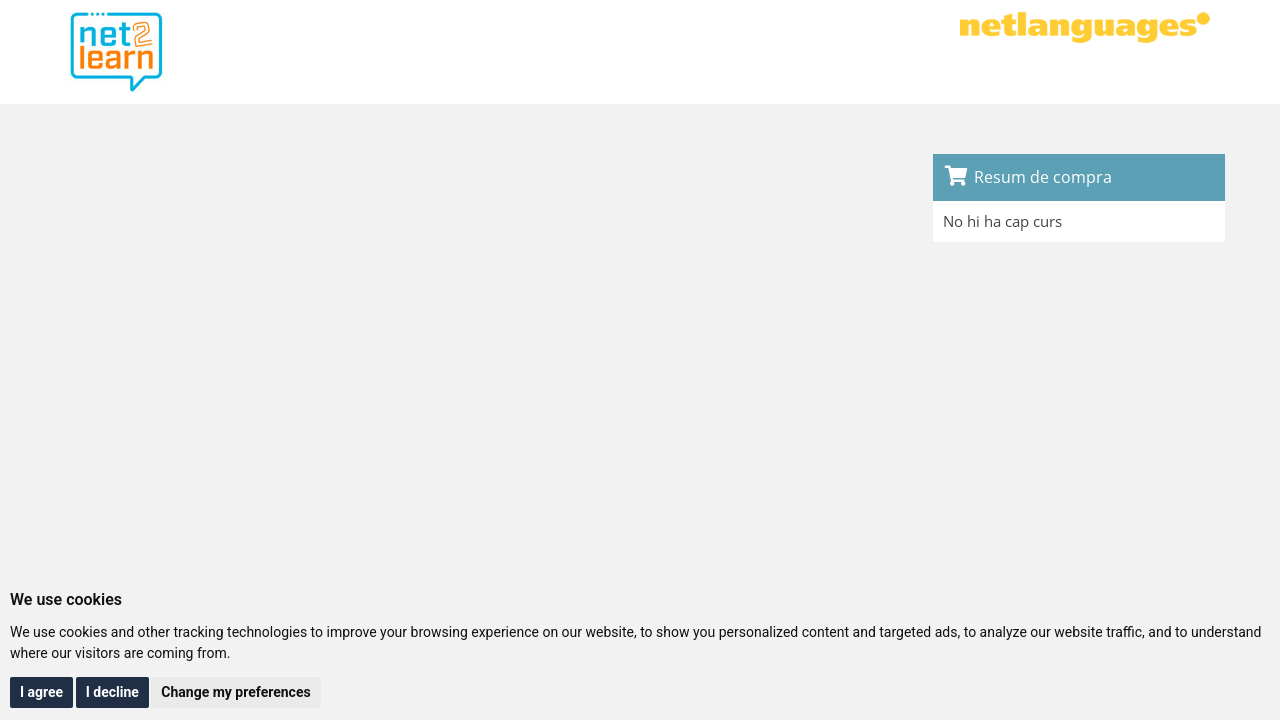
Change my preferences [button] (235, 692)
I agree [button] (41, 692)
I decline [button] (112, 692)
